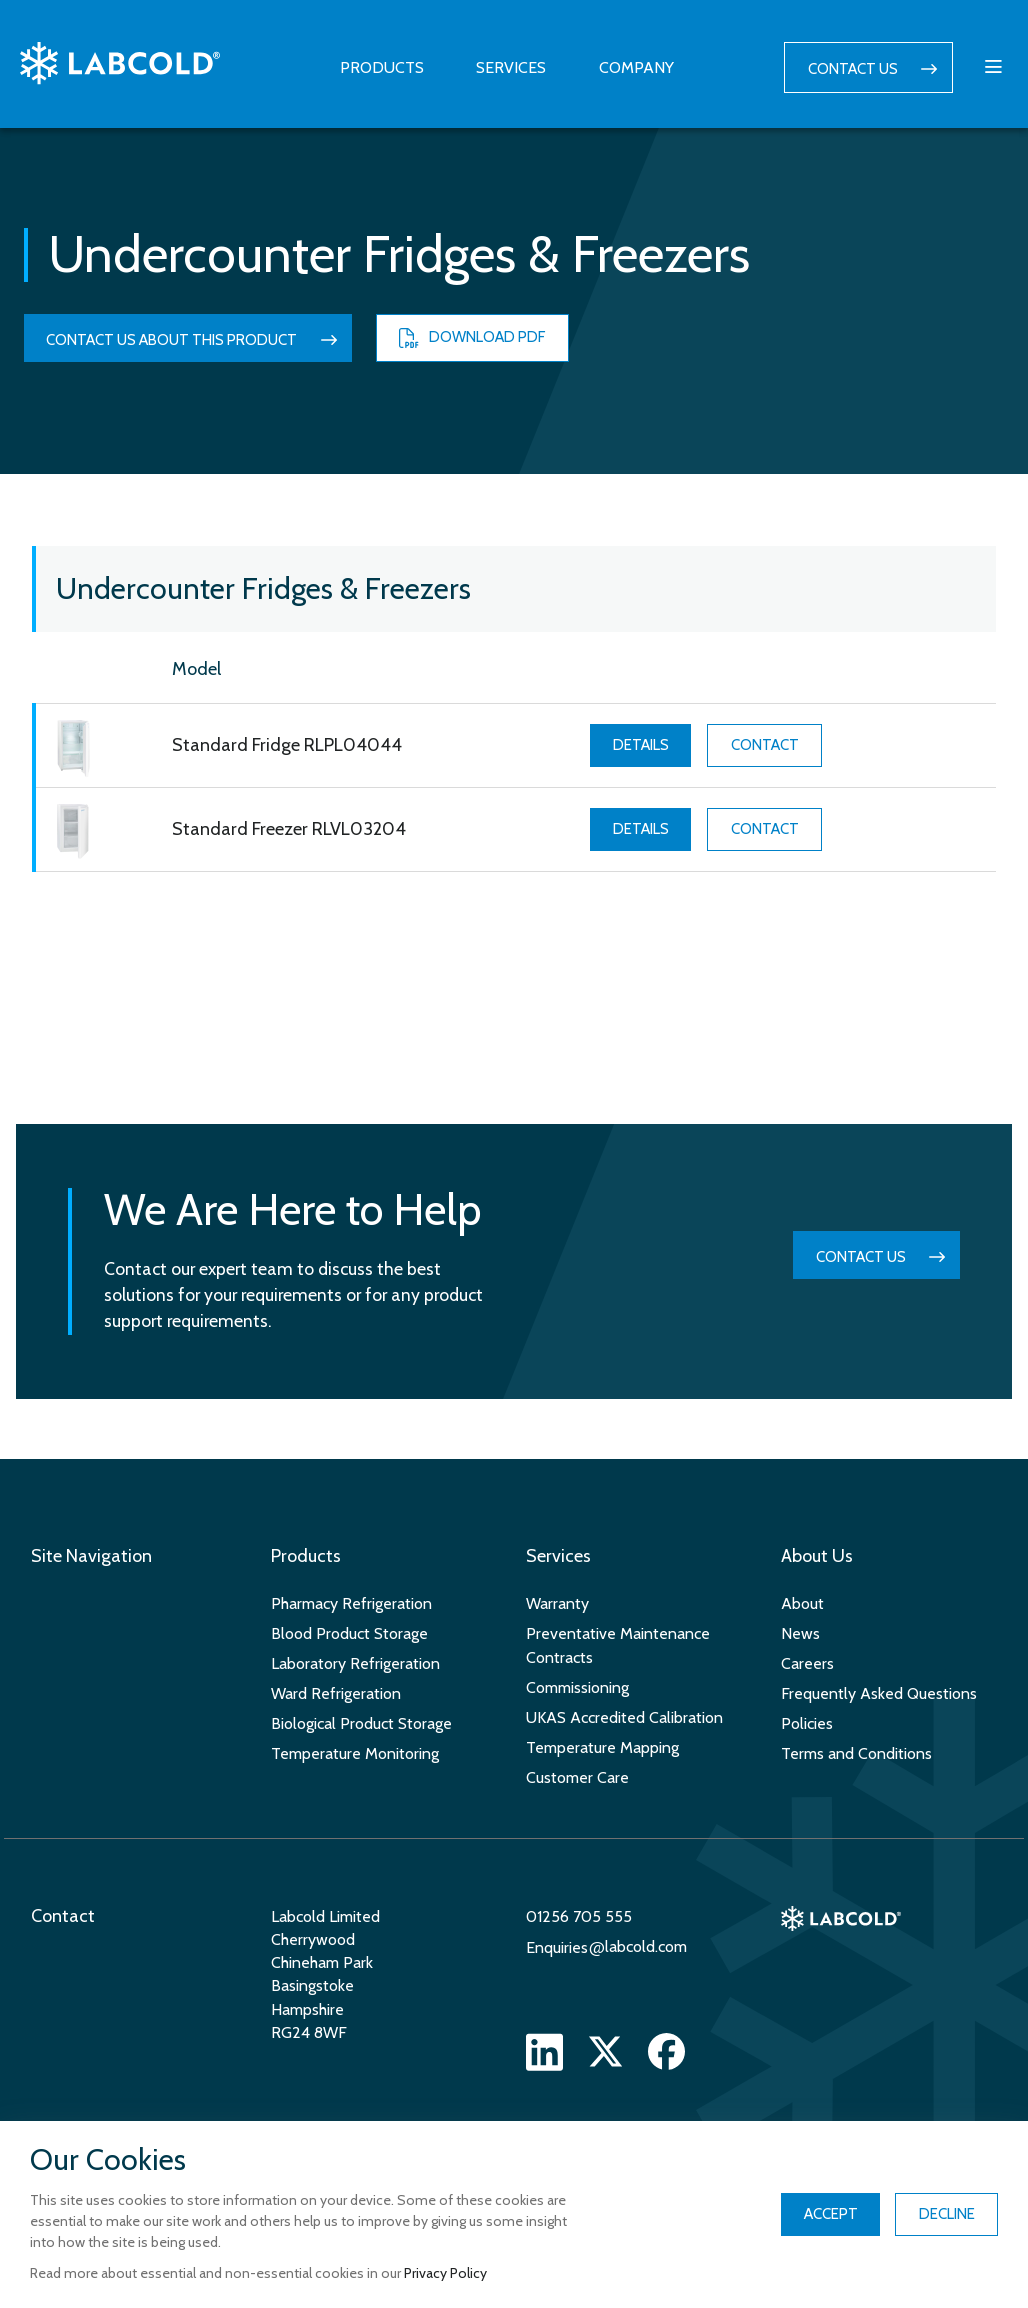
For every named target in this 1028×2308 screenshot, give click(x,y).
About (802, 1603)
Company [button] (636, 67)
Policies (807, 1723)
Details (641, 745)
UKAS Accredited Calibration (624, 1717)
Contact (765, 745)
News (800, 1633)
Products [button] (382, 67)
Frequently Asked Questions (879, 1693)
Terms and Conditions (856, 1753)
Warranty (557, 1603)
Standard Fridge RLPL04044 (287, 745)
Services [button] (511, 67)
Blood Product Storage (349, 1633)
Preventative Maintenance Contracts (618, 1645)
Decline (947, 2214)
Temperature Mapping (602, 1747)
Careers (807, 1663)
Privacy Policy (445, 2273)
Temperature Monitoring (355, 1753)
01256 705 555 (579, 1916)
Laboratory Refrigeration (355, 1663)
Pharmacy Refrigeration (351, 1603)
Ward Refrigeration (336, 1693)
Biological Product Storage (361, 1723)
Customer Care (577, 1777)
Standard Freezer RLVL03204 (289, 829)
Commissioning (577, 1687)
